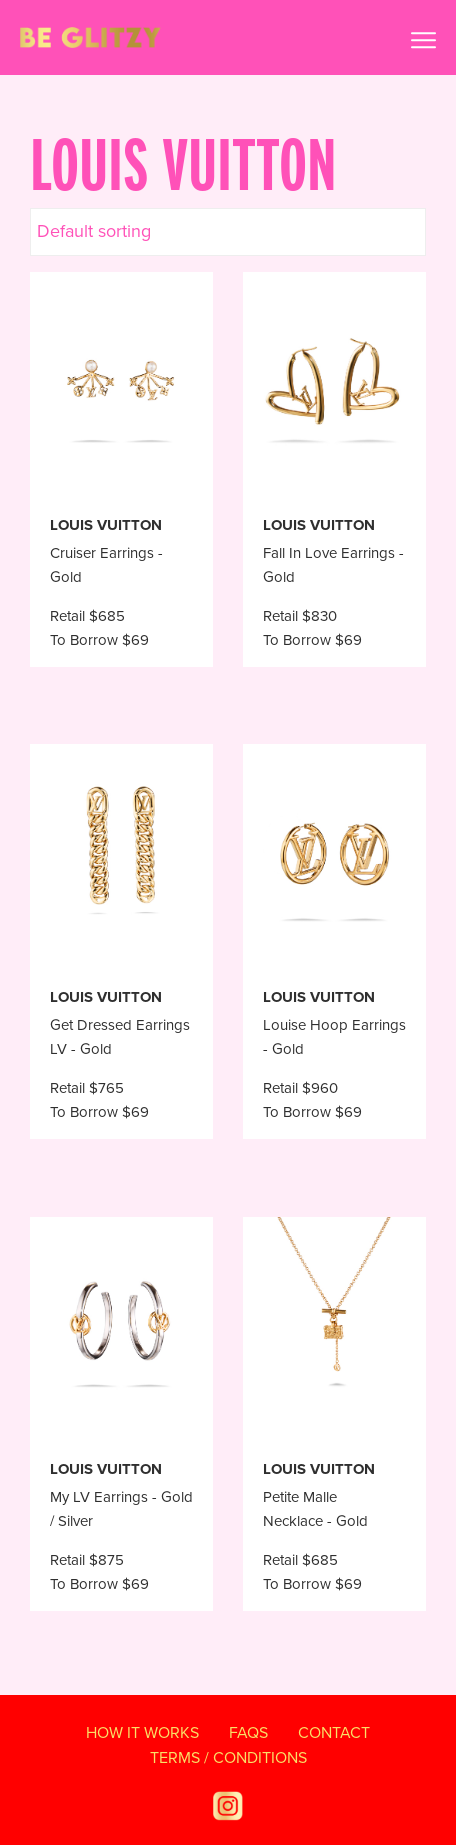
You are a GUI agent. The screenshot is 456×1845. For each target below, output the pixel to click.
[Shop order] (228, 232)
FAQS (248, 1732)
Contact (334, 1732)
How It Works (142, 1732)
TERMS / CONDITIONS (228, 1757)
